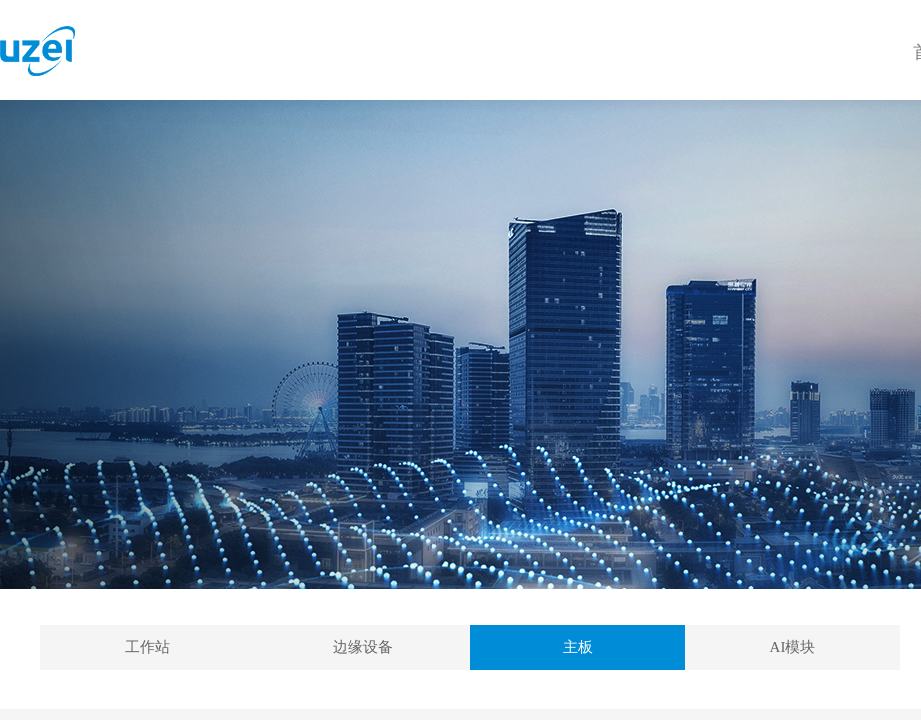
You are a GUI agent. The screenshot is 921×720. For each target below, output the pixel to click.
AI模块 (793, 647)
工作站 (147, 647)
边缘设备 (363, 647)
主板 (578, 647)
